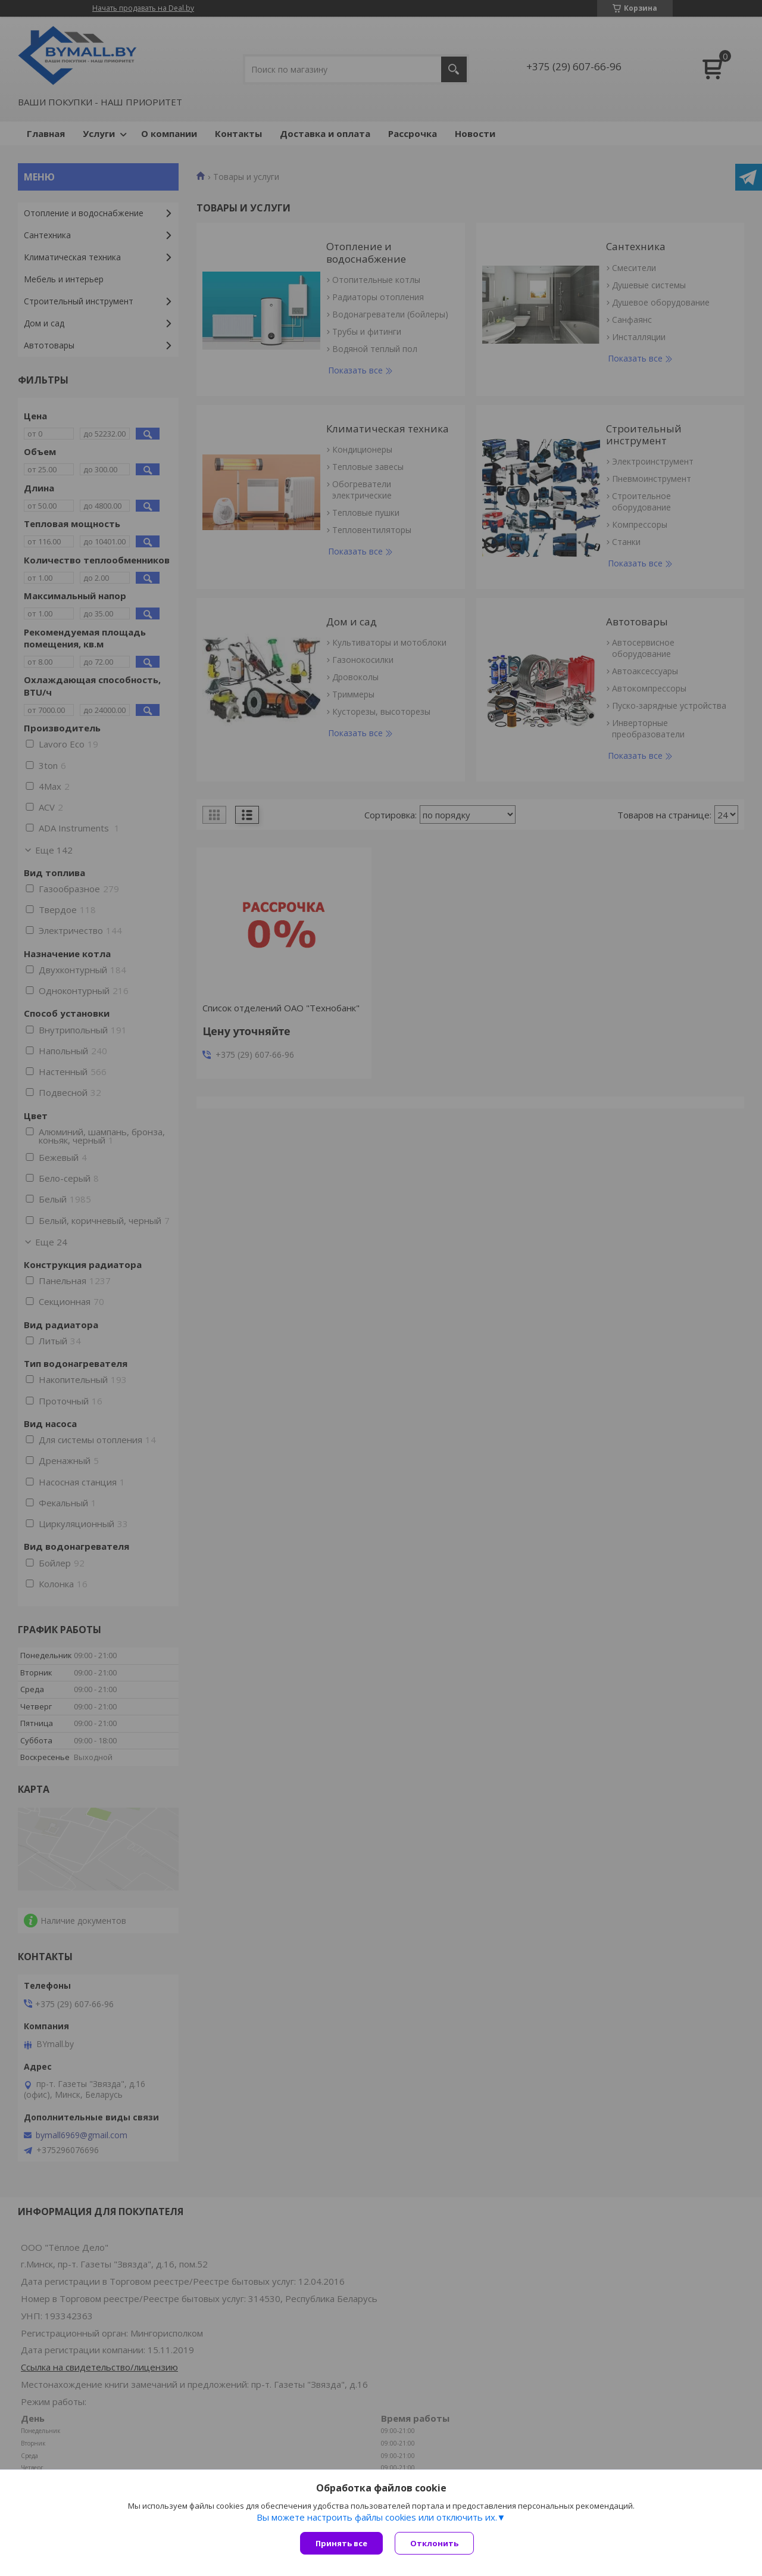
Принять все (341, 2543)
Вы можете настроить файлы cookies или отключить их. (377, 2517)
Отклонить (434, 2543)
